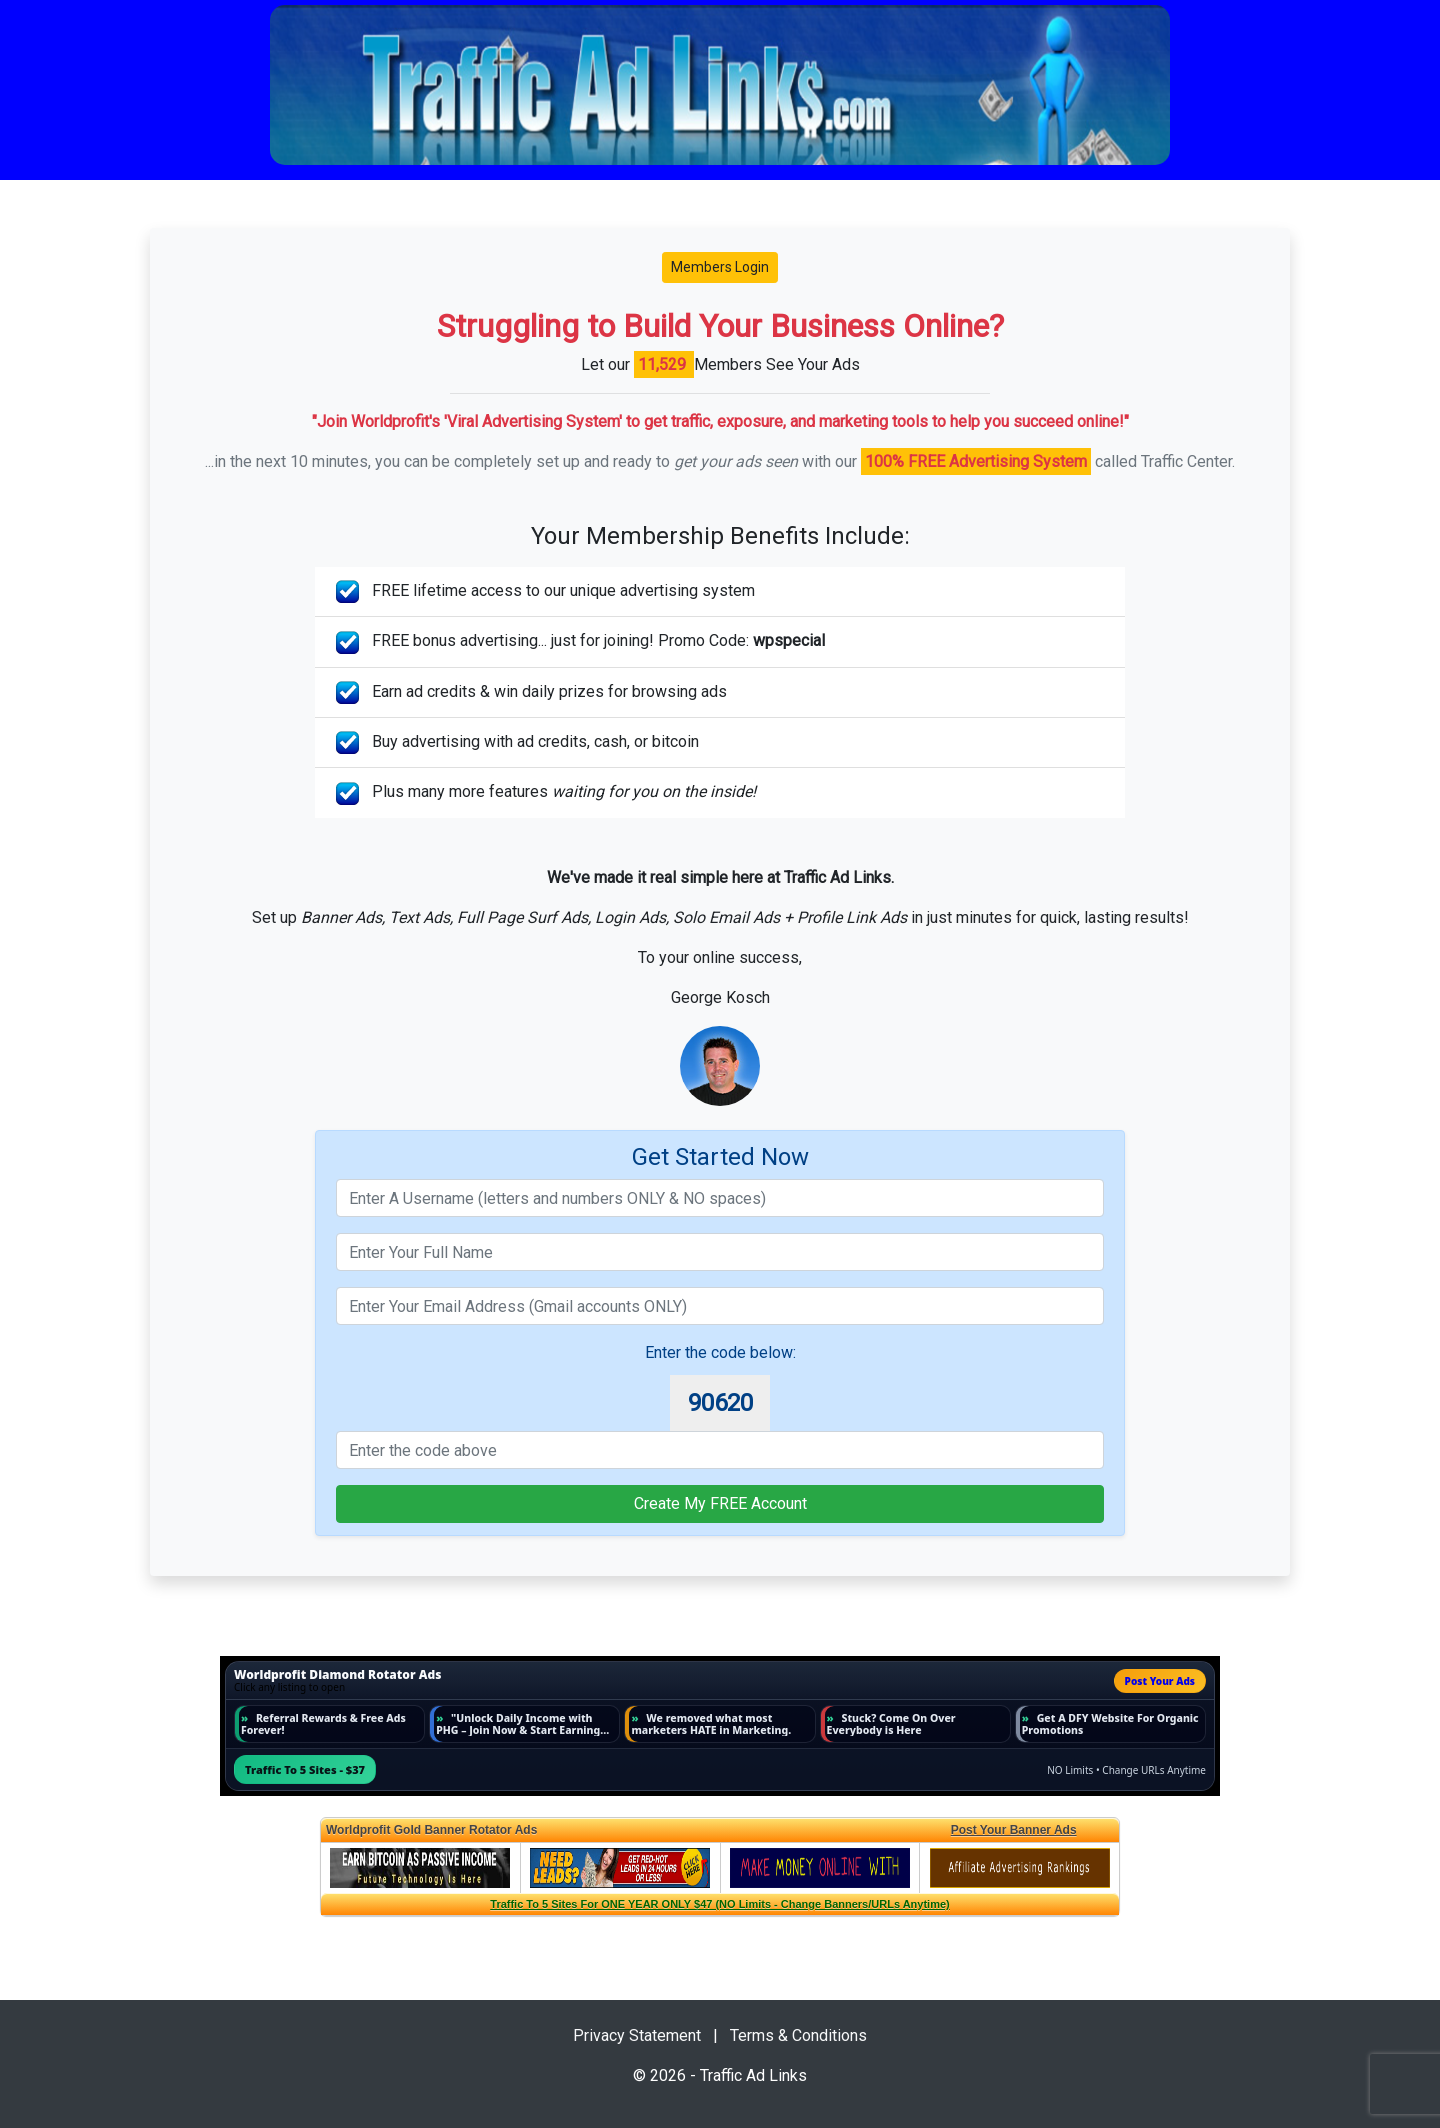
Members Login (720, 267)
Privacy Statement (637, 2035)
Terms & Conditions (798, 2035)
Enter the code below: (720, 1352)
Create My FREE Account (720, 1503)
